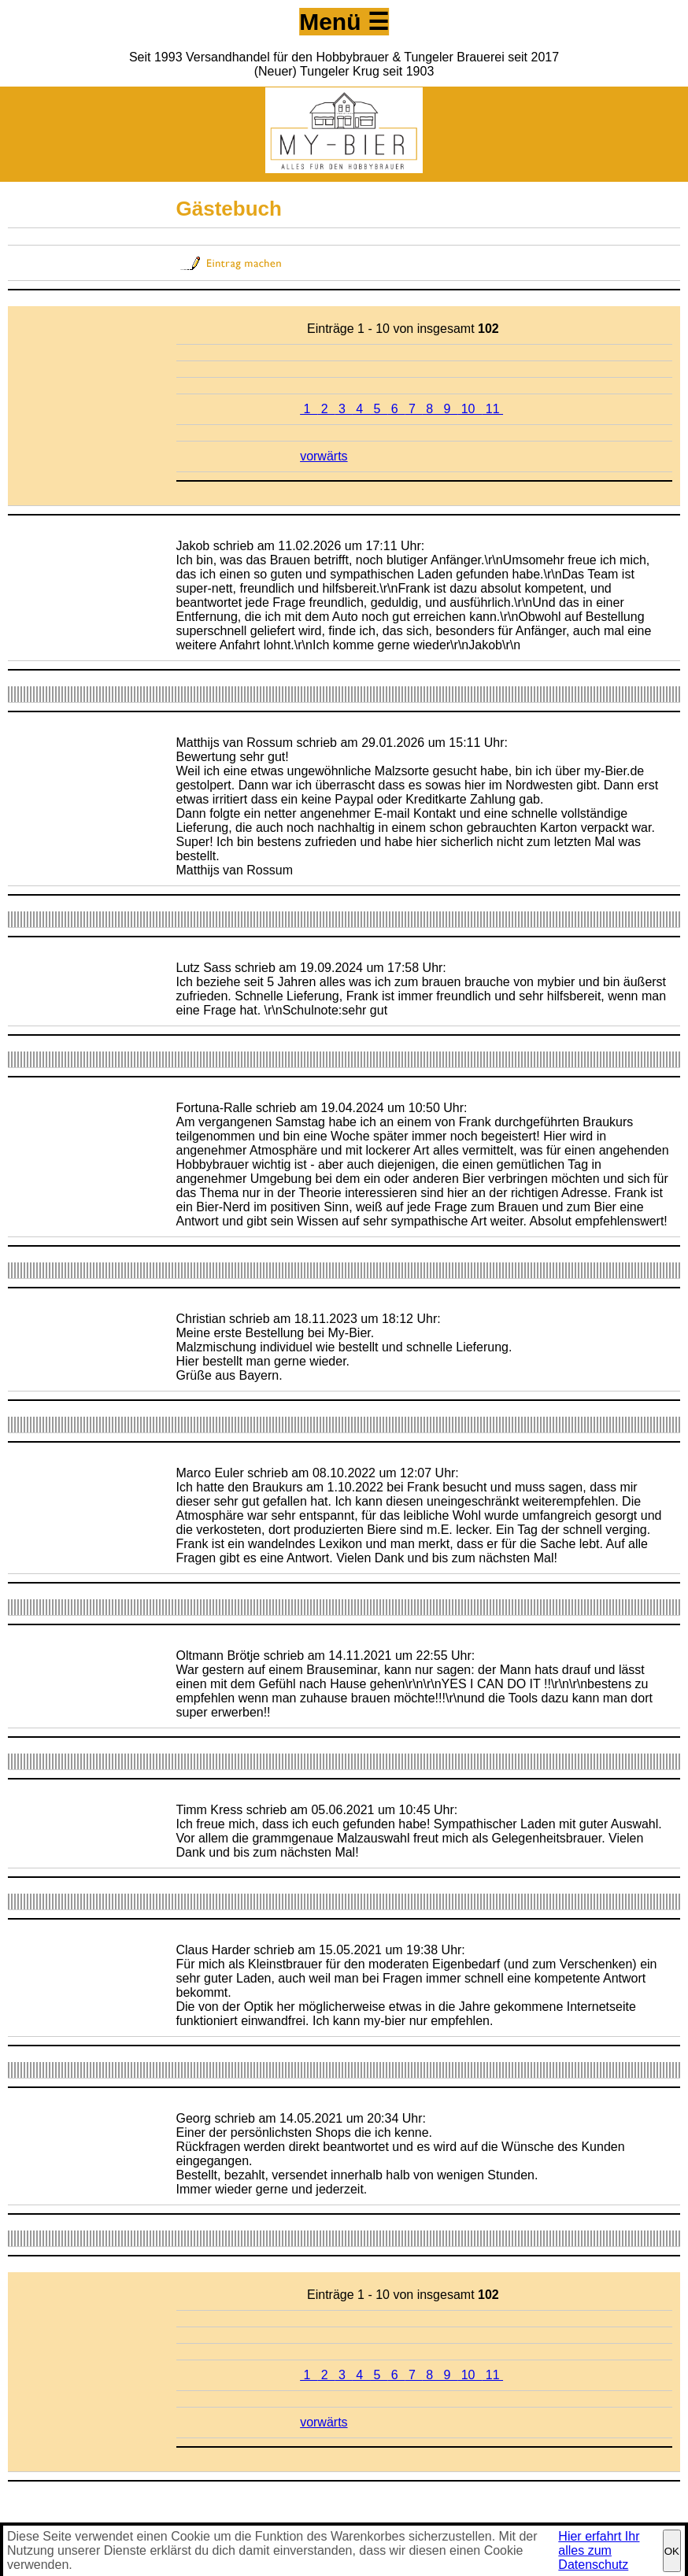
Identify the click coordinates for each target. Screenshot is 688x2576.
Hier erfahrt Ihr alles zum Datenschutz (598, 2550)
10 (469, 409)
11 (492, 409)
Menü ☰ (344, 22)
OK (671, 2551)
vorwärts (323, 456)
